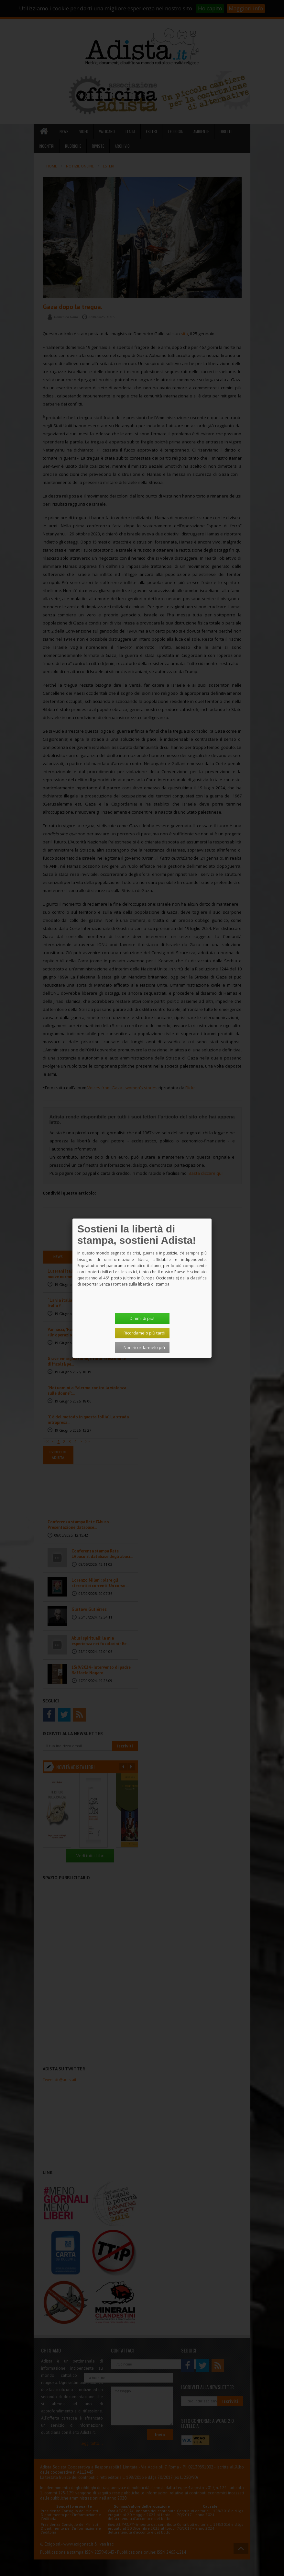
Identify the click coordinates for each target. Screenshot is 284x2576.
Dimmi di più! (142, 1318)
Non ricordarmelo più (144, 1347)
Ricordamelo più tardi (144, 1333)
